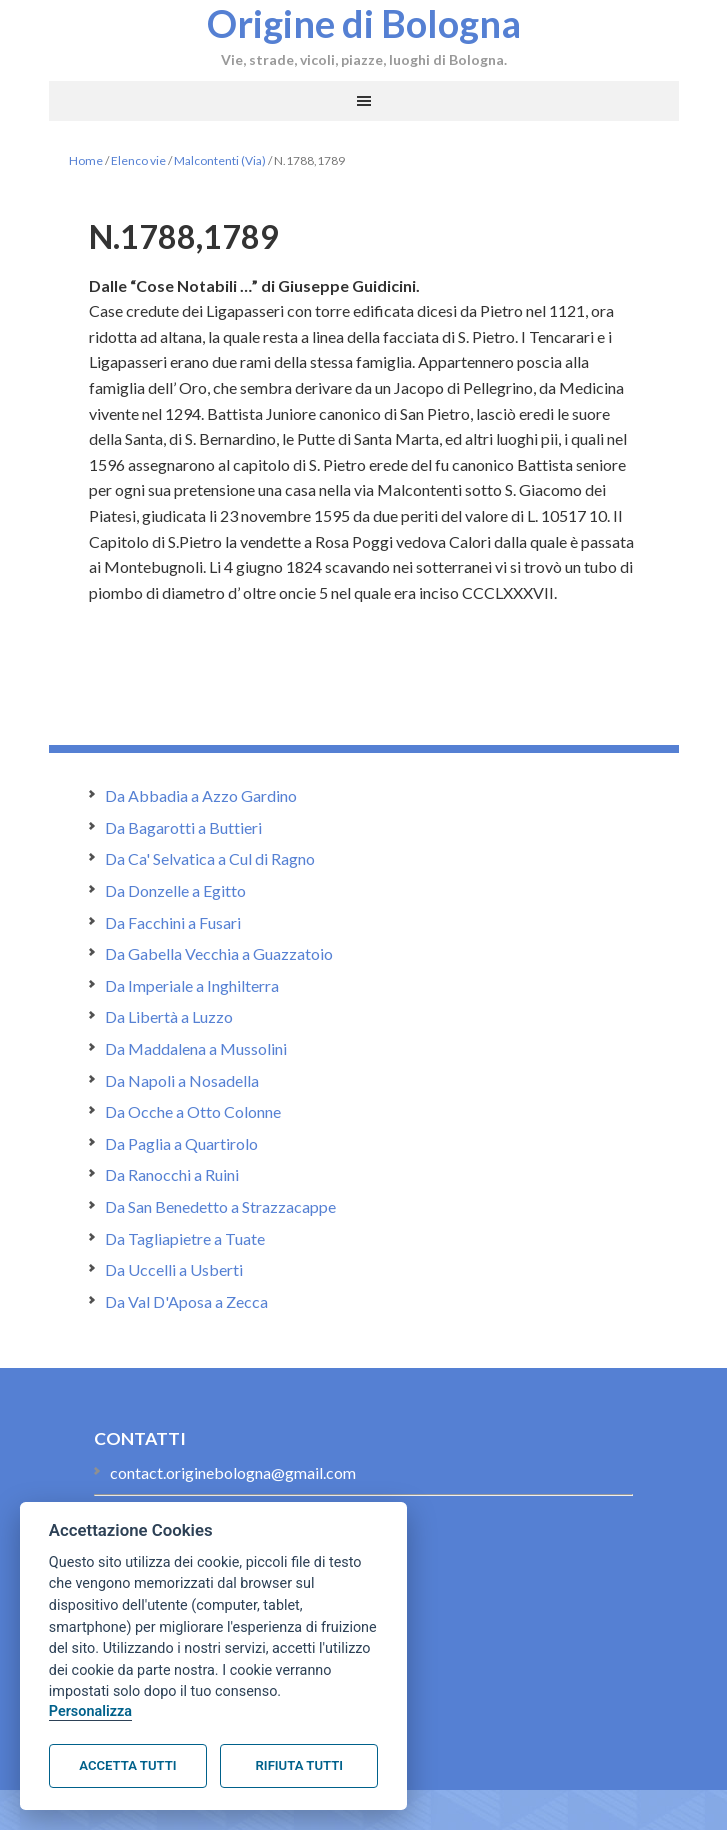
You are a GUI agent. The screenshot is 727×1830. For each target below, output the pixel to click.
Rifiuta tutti (299, 1765)
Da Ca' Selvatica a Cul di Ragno (210, 858)
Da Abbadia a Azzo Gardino (201, 795)
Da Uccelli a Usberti (174, 1269)
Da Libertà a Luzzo (169, 1016)
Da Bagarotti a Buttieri (183, 827)
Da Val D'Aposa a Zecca (186, 1301)
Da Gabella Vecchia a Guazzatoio (219, 953)
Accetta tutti (127, 1765)
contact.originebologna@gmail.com (233, 1472)
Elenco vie (138, 160)
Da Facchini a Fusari (173, 922)
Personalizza (90, 1711)
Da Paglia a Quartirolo (181, 1143)
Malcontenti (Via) (220, 160)
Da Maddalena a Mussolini (196, 1048)
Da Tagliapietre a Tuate (185, 1238)
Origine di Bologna (364, 23)
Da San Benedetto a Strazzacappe (220, 1206)
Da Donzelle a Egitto (175, 890)
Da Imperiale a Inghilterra (192, 985)
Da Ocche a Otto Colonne (193, 1111)
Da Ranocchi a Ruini (172, 1174)
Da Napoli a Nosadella (182, 1080)
